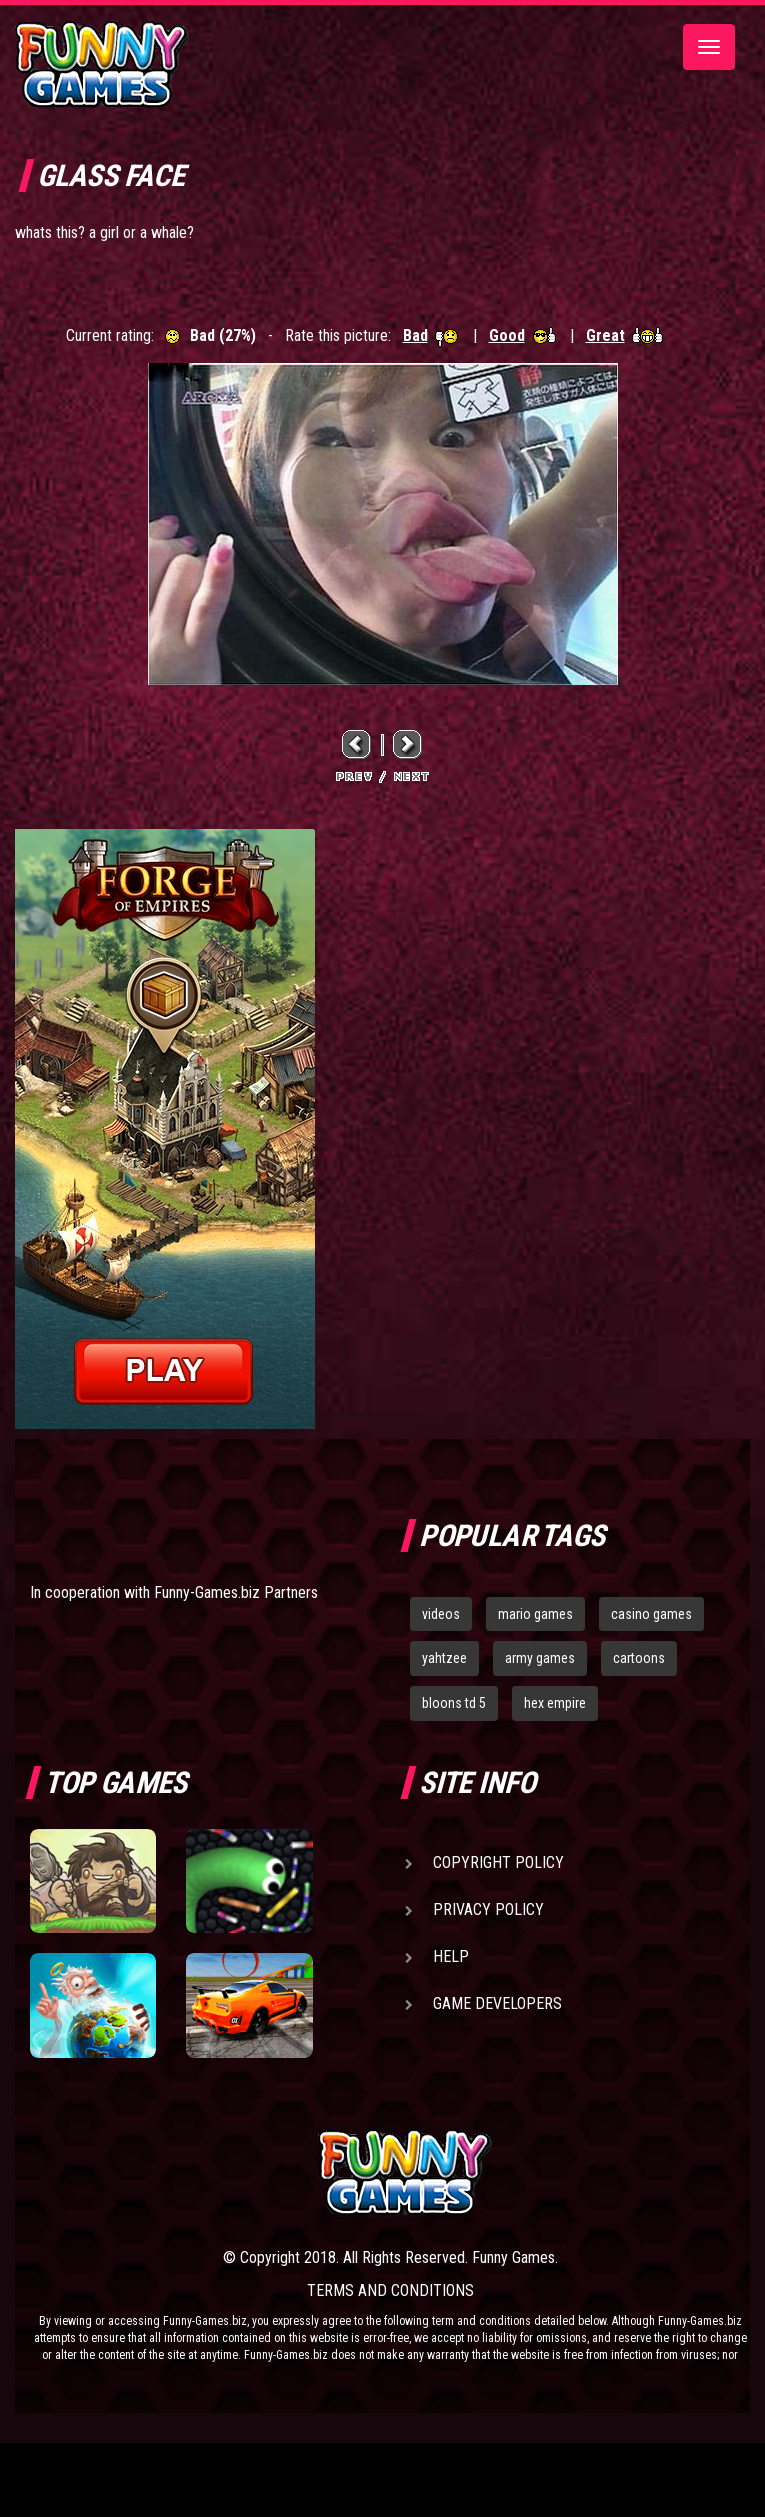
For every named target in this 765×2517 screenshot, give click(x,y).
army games (540, 1658)
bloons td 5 (454, 1703)
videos (441, 1614)
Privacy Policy (488, 1909)
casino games (651, 1614)
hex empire (555, 1703)
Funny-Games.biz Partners (236, 1592)
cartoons (639, 1658)
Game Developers (497, 2003)
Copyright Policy (498, 1862)
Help (451, 1956)
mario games (535, 1614)
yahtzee (444, 1658)
